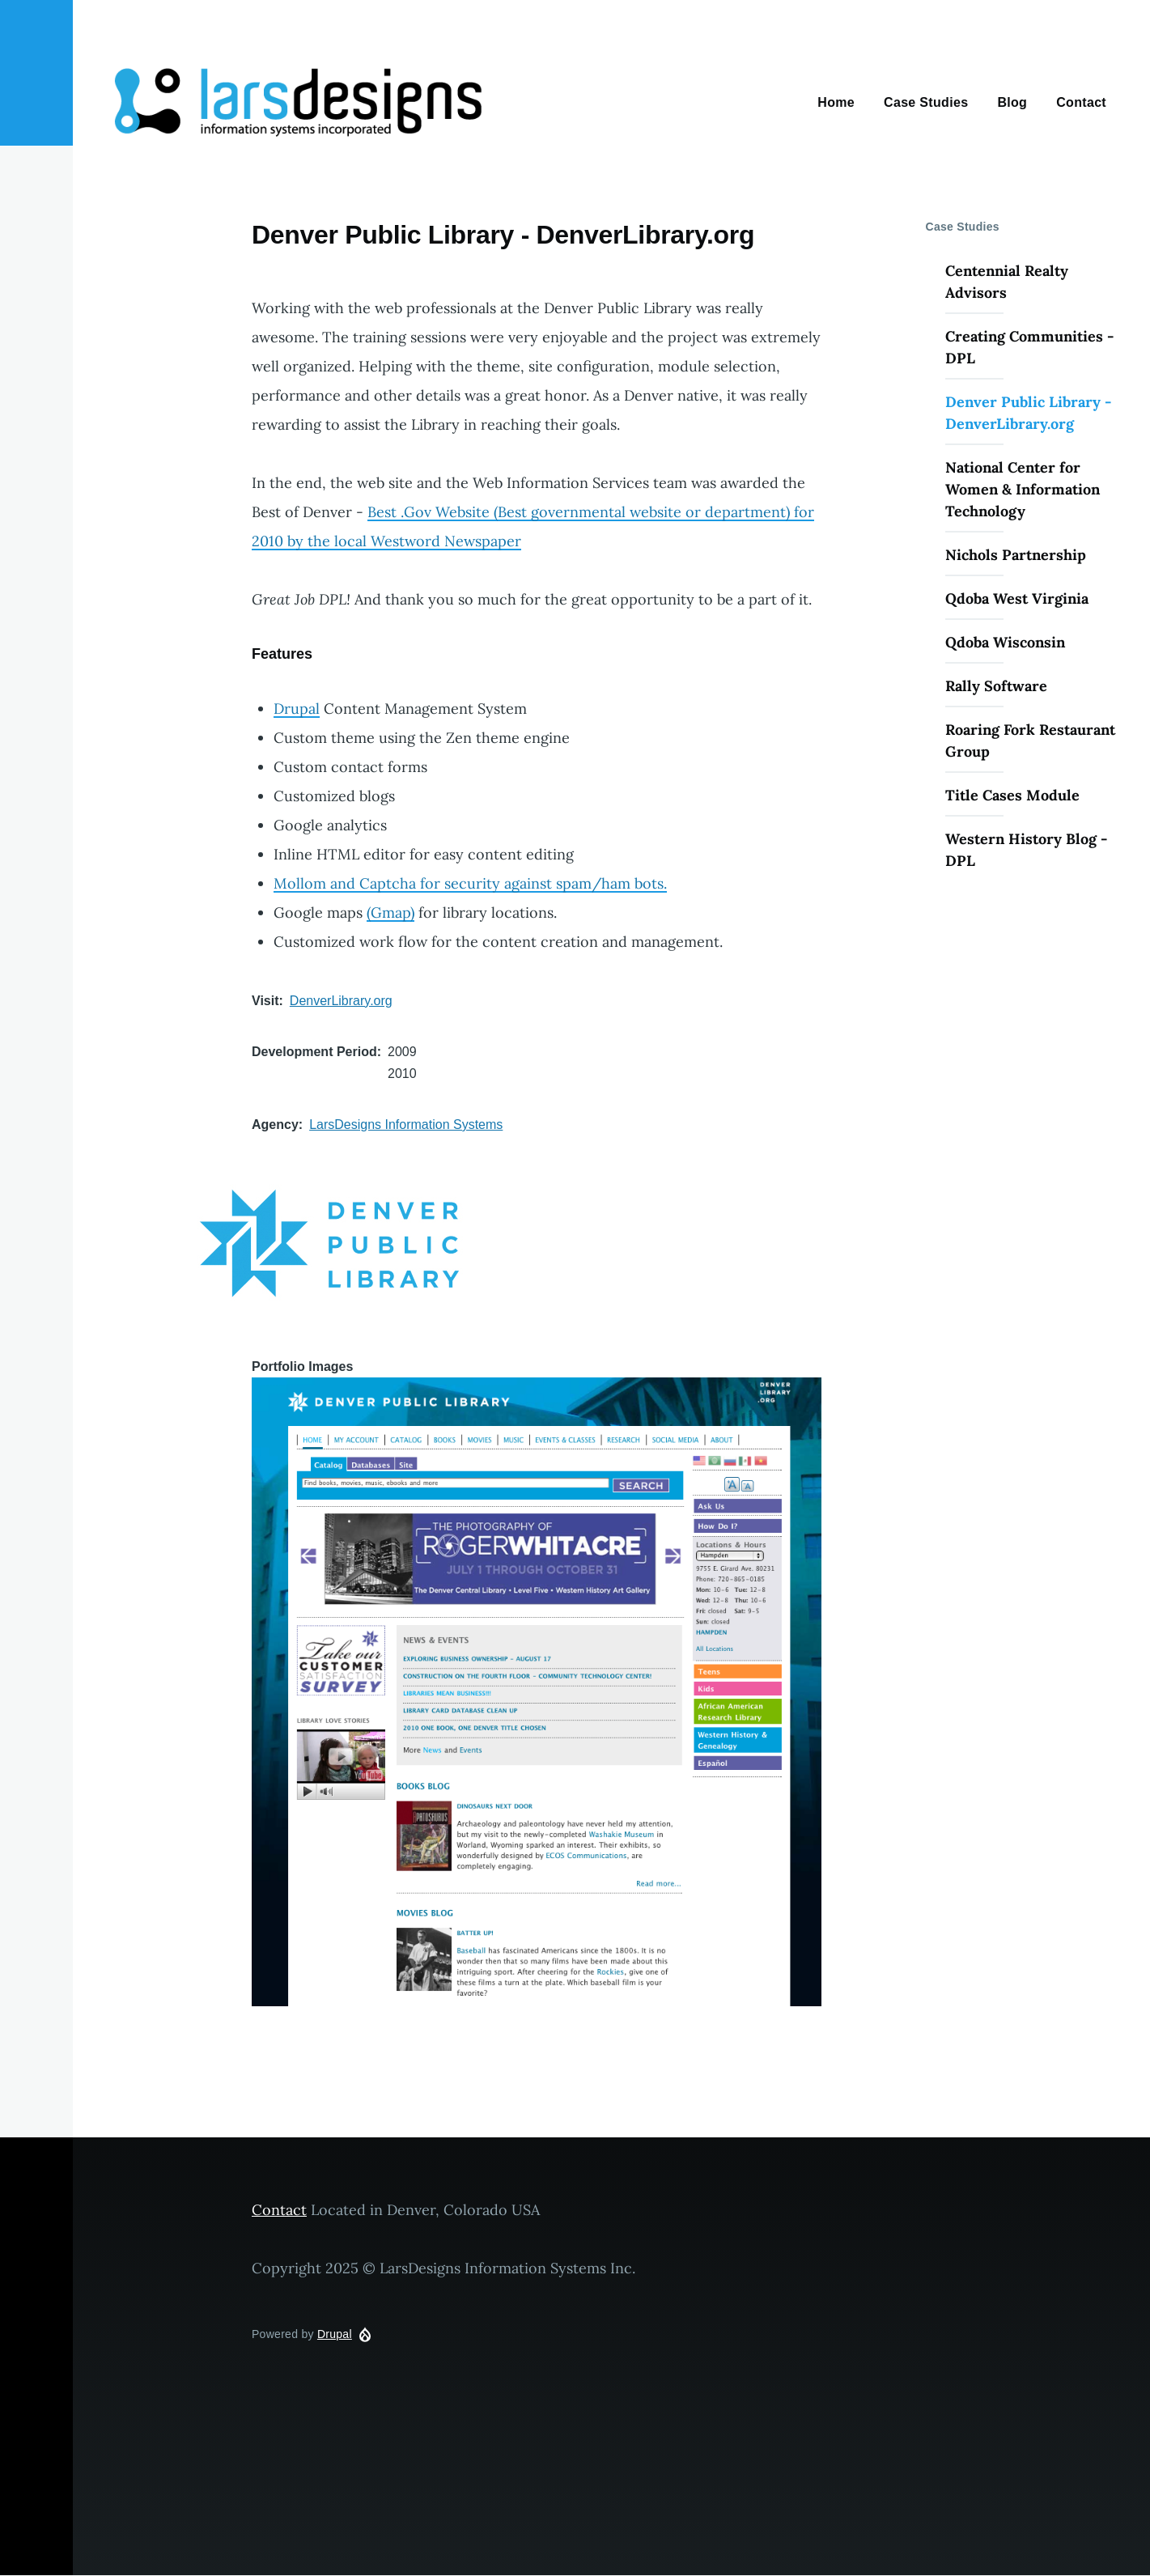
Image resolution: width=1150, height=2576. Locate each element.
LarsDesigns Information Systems (406, 1124)
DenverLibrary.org (341, 1001)
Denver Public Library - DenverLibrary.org (1028, 413)
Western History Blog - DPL (1026, 850)
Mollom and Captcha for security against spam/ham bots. (470, 883)
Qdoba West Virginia (1016, 598)
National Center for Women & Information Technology (1022, 489)
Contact (279, 2209)
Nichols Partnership (1015, 554)
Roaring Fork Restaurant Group (1030, 740)
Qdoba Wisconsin (1005, 642)
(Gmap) (390, 912)
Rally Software (996, 686)
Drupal (297, 708)
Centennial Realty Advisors (1006, 281)
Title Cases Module (1012, 795)
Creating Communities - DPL (1029, 347)
